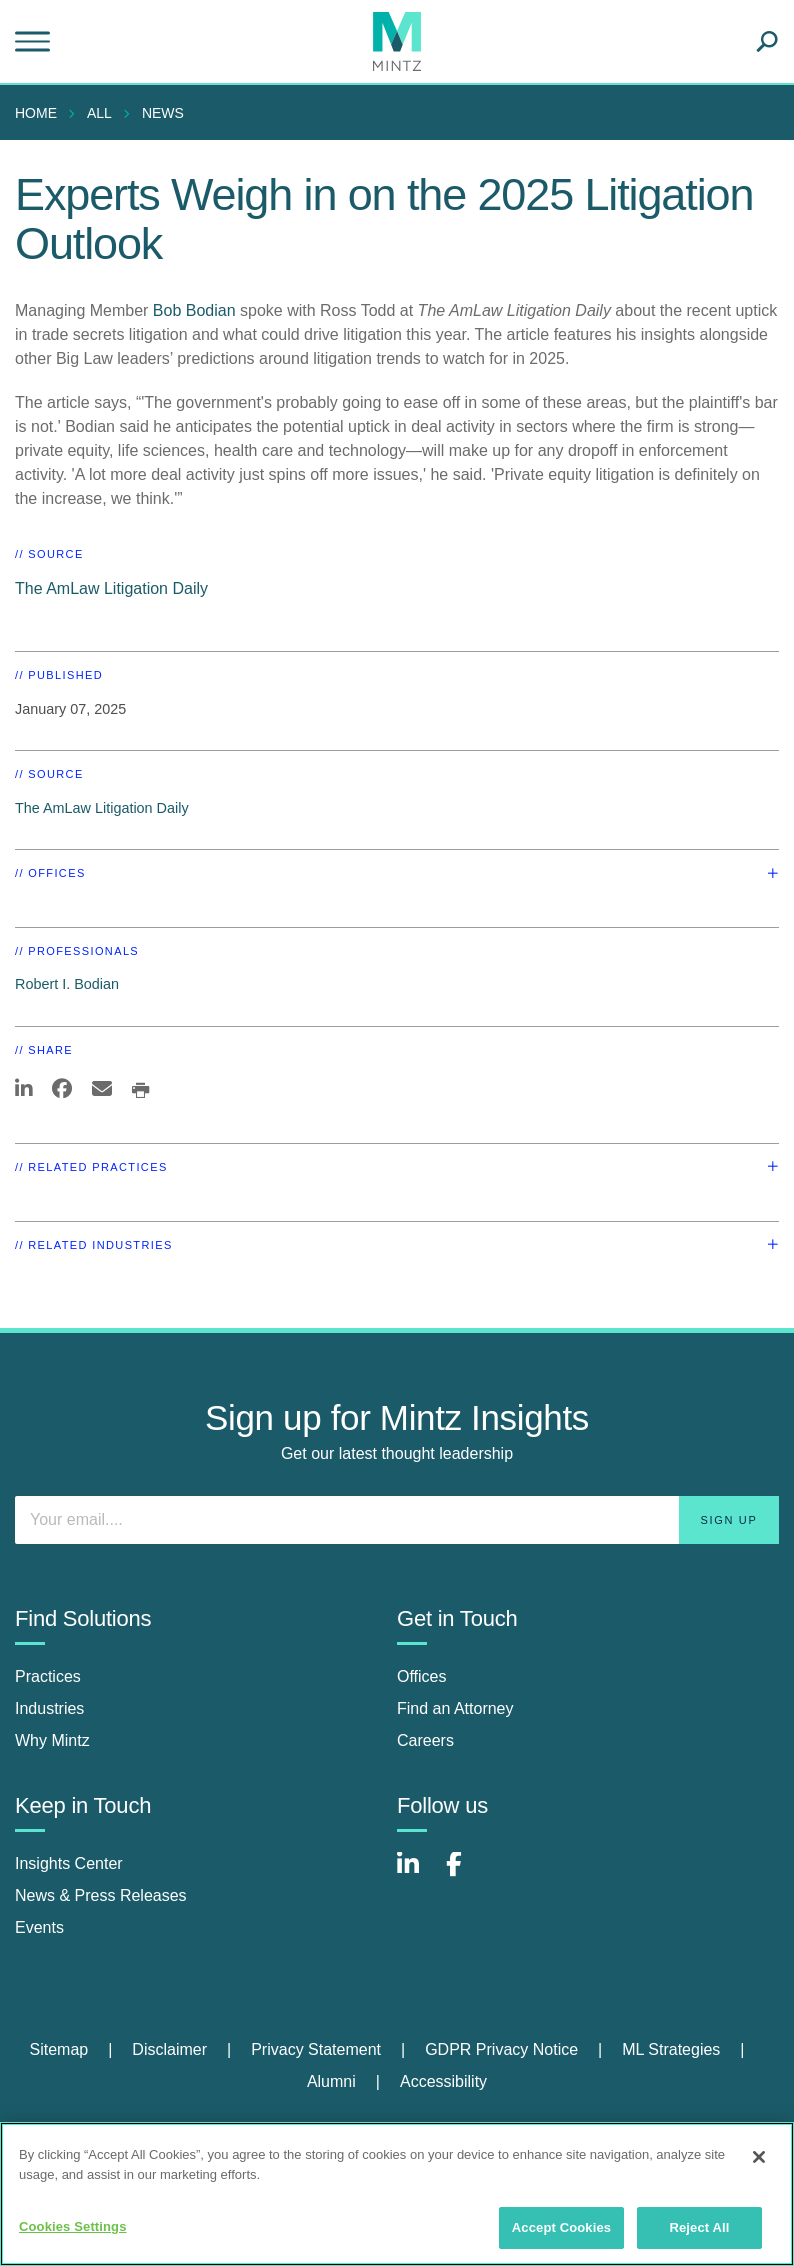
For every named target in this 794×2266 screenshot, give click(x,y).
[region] (397, 2194)
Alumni (331, 2081)
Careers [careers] (425, 1740)
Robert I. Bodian (67, 984)
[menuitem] (41, 113)
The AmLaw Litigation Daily (111, 588)
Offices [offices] (422, 1676)
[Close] (759, 2157)
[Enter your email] (397, 1520)
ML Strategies (671, 2049)
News (163, 113)
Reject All (699, 2227)
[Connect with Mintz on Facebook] (466, 1874)
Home (36, 113)
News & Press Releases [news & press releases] (101, 1895)
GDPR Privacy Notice (501, 2049)
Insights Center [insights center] (69, 1863)
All (99, 113)
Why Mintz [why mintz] (52, 1740)
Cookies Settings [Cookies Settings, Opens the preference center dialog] (73, 2226)
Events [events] (39, 1927)
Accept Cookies (561, 2227)
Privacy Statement (316, 2049)
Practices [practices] (48, 1676)
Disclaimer (169, 2049)
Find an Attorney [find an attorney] (455, 1708)
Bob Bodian (194, 310)
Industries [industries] (49, 1708)
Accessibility (443, 2081)
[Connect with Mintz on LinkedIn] (417, 1874)
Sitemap (58, 2049)
